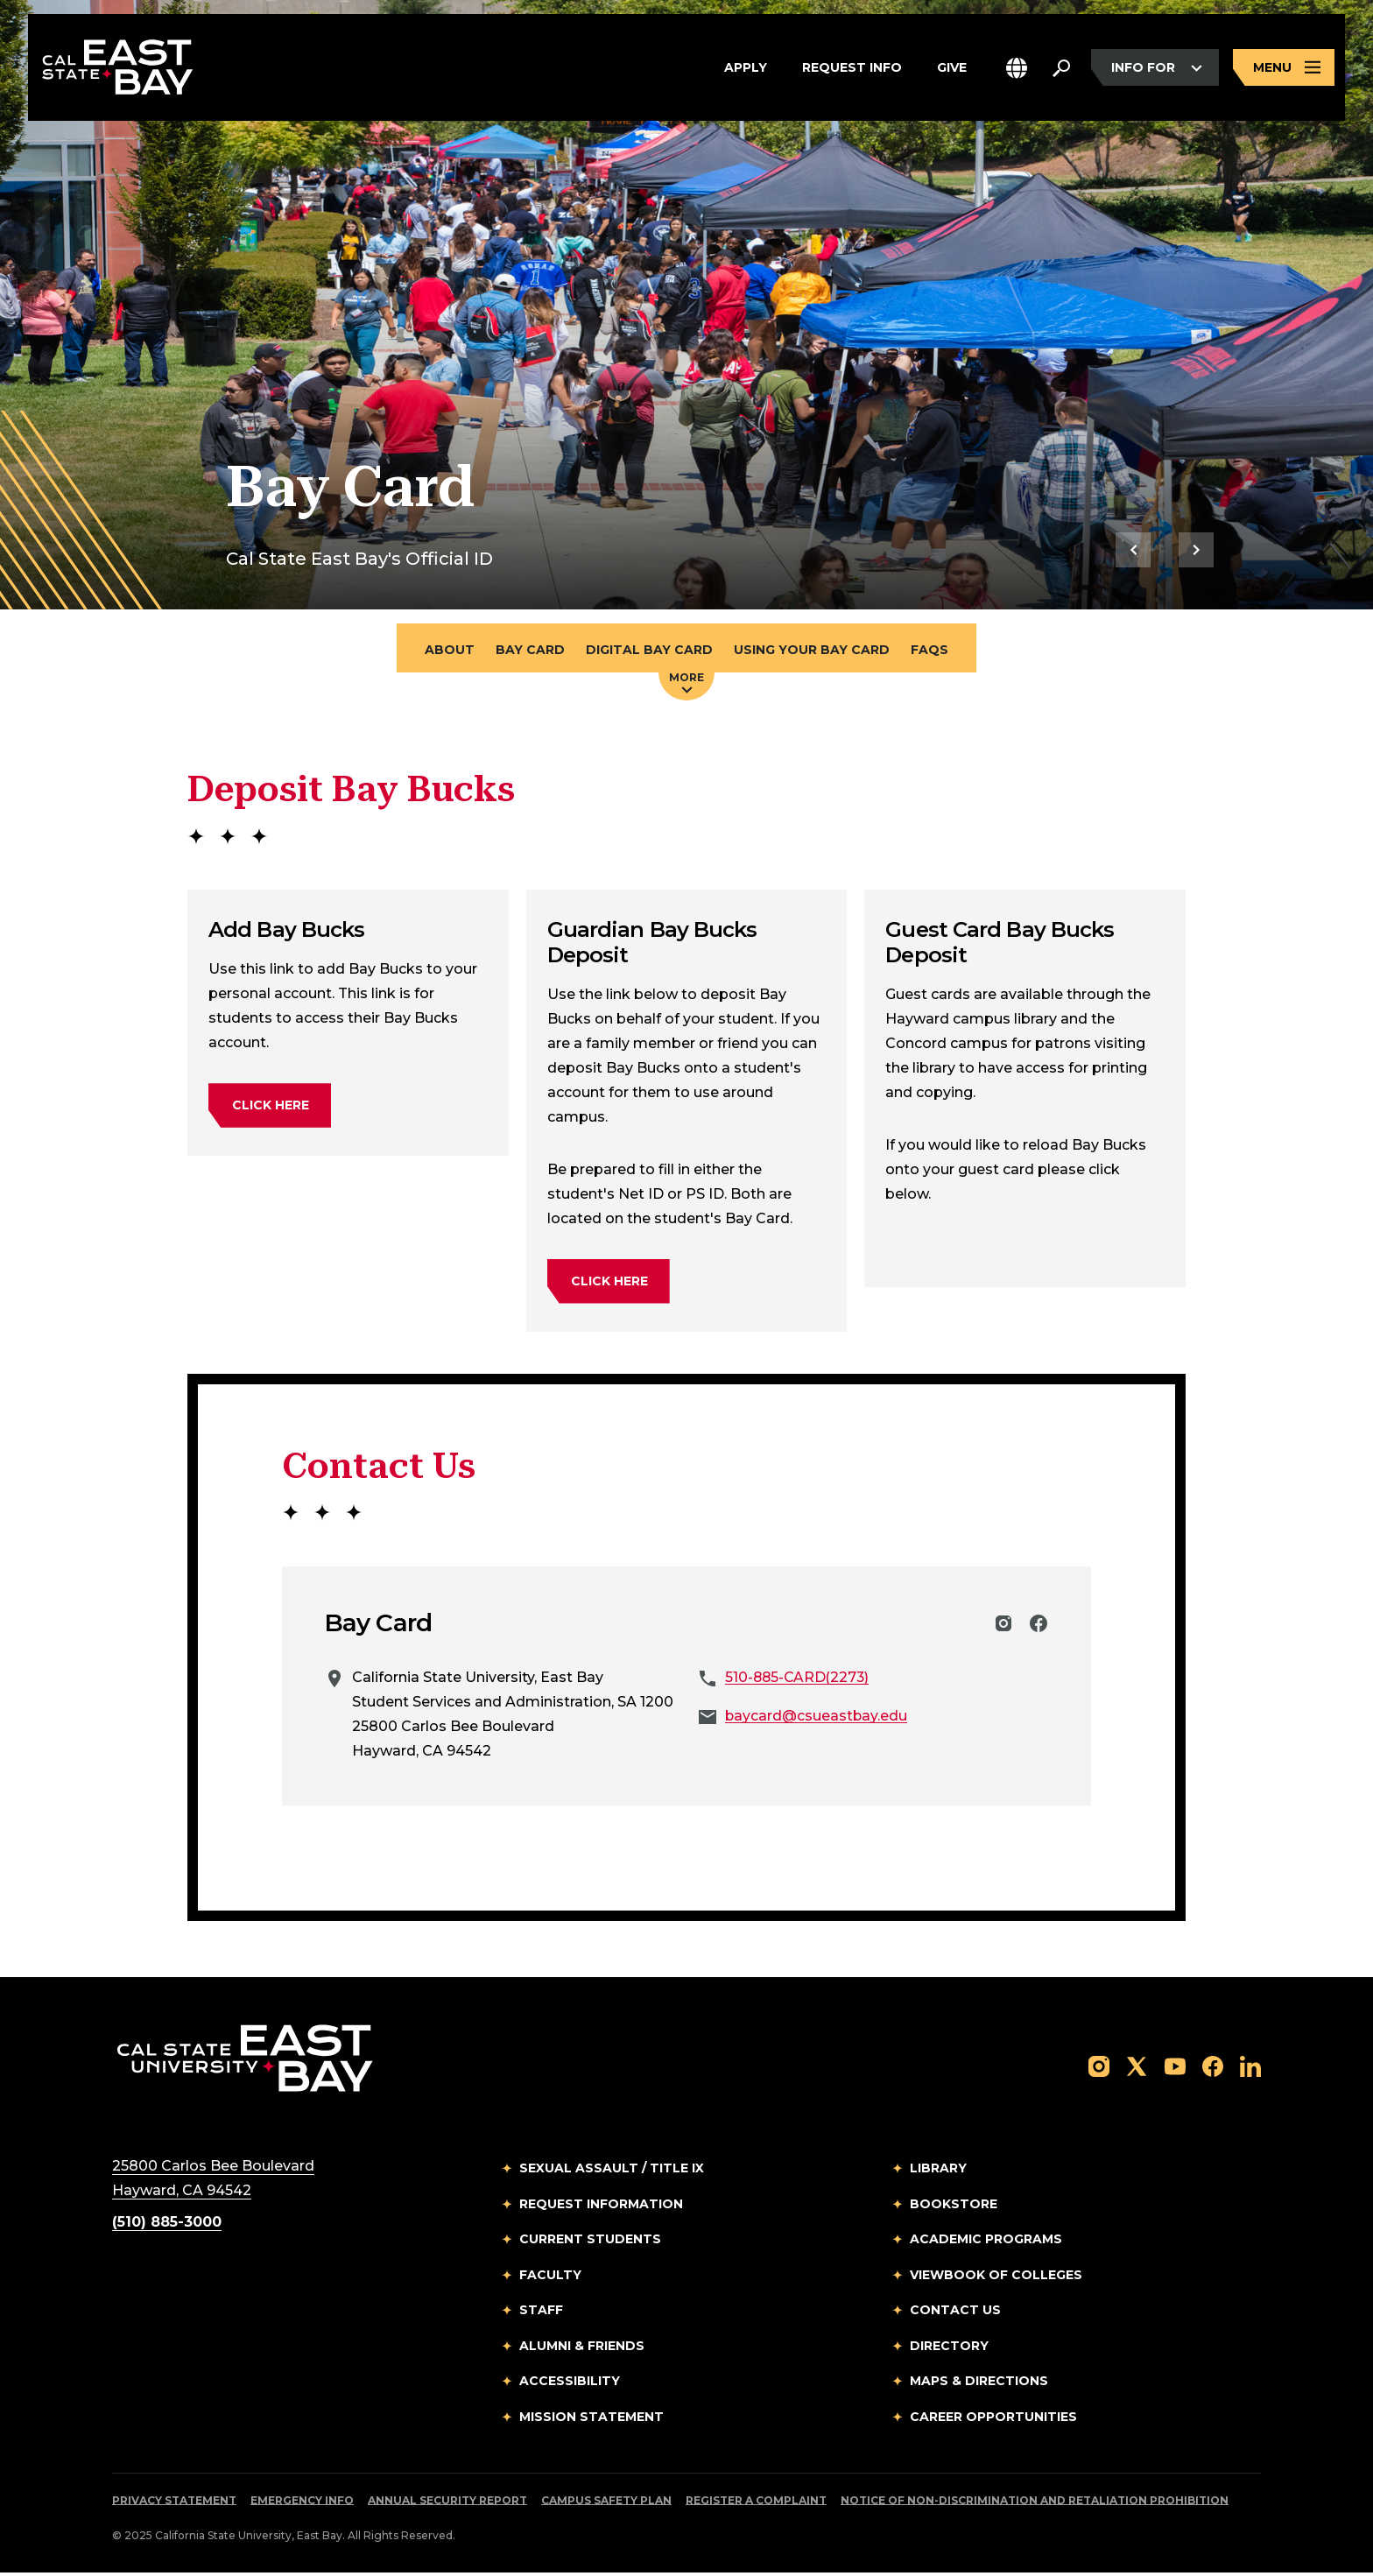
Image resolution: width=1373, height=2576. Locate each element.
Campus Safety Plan (606, 2503)
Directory (949, 2348)
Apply (745, 69)
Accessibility (569, 2384)
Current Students (590, 2242)
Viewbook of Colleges (996, 2277)
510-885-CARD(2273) (799, 1680)
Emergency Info (302, 2503)
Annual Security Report (447, 2503)
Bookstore (953, 2206)
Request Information (601, 2206)
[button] (1017, 69)
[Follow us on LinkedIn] (1250, 2068)
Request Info (852, 69)
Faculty (550, 2277)
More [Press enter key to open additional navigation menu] (686, 685)
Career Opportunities (993, 2419)
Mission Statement (591, 2419)
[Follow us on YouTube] (1175, 2068)
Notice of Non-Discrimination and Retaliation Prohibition (1035, 2503)
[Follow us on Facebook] (1212, 2068)
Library (938, 2171)
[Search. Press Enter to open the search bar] (1061, 69)
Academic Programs (986, 2242)
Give (952, 69)
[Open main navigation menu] (1283, 69)
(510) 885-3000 (167, 2225)
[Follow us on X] (1136, 2068)
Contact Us (955, 2313)
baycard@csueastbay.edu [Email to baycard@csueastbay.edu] (817, 1719)
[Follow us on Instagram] (1098, 2068)
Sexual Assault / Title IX (611, 2171)
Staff (541, 2313)
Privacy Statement (174, 2503)
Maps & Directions (979, 2384)
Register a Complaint (756, 2503)
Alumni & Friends (581, 2348)
